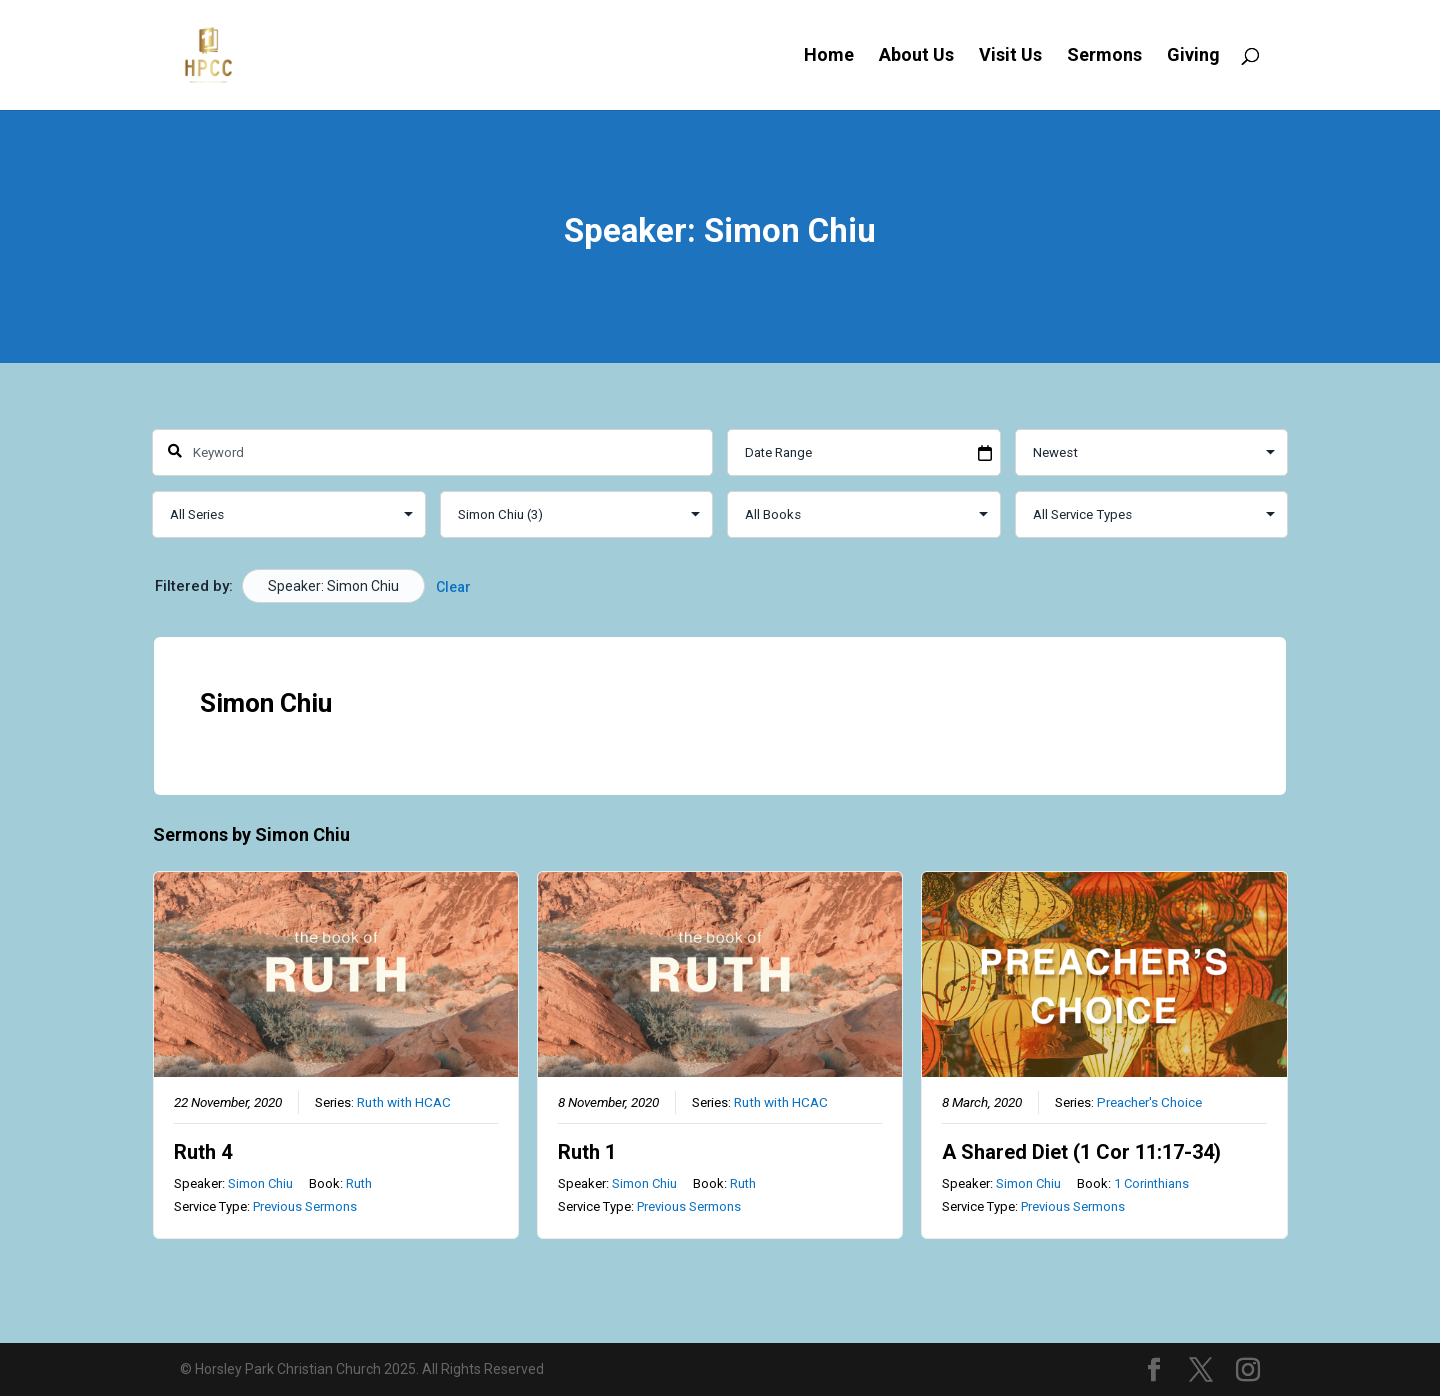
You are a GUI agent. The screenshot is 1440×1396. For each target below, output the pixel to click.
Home (829, 56)
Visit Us (1010, 56)
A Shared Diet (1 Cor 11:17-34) (1081, 1151)
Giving (1193, 56)
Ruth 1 (587, 1151)
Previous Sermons (305, 1206)
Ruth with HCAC (404, 1101)
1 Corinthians (1151, 1182)
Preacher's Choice (1149, 1101)
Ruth (359, 1182)
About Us (916, 56)
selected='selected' (577, 514)
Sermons (1104, 56)
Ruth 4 (203, 1151)
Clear (453, 587)
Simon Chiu (260, 1182)
